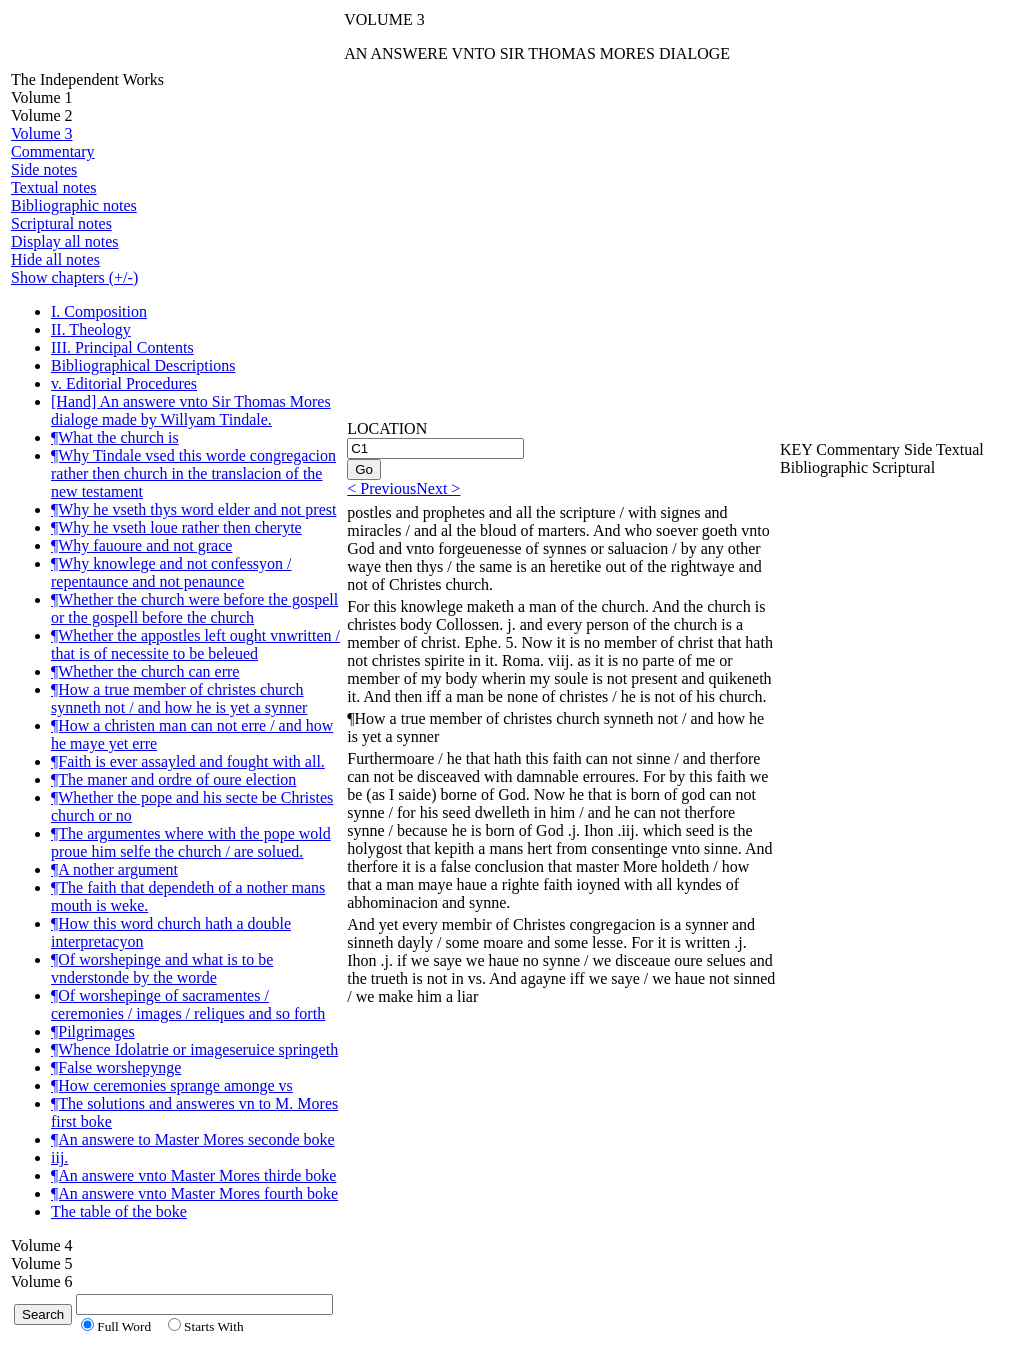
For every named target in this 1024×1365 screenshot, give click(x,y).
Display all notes (65, 241)
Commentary (53, 151)
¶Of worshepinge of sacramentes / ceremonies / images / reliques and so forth (188, 1004)
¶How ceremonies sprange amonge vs (172, 1085)
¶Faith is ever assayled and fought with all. (188, 761)
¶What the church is (115, 437)
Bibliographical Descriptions (143, 365)
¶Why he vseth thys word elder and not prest (193, 509)
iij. (59, 1157)
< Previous (381, 488)
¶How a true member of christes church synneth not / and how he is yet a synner (179, 698)
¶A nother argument (114, 869)
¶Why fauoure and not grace (141, 545)
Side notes (44, 169)
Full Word (124, 1326)
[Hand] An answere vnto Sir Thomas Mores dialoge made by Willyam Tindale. (191, 410)
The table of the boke (119, 1211)
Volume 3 (41, 133)
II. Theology (91, 329)
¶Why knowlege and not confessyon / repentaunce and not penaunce (171, 572)
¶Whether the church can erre (145, 671)
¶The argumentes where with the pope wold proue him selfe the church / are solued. (191, 842)
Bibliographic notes (74, 205)
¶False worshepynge (116, 1067)
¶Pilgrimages (93, 1031)
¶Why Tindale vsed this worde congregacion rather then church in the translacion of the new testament (193, 473)
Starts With (214, 1326)
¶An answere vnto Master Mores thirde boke (193, 1175)
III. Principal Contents (122, 347)
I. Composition (99, 311)
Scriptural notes (61, 223)
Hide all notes (55, 259)
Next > (438, 488)
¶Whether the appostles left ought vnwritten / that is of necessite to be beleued (195, 644)
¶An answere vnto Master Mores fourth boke (194, 1193)
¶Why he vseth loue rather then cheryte (176, 527)
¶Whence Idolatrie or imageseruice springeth (194, 1049)
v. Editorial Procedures (124, 383)
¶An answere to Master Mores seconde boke (193, 1139)
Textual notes (54, 187)
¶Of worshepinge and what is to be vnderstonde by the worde (162, 968)
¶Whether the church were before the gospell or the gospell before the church (194, 608)
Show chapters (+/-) (74, 277)
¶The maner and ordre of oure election (173, 779)
